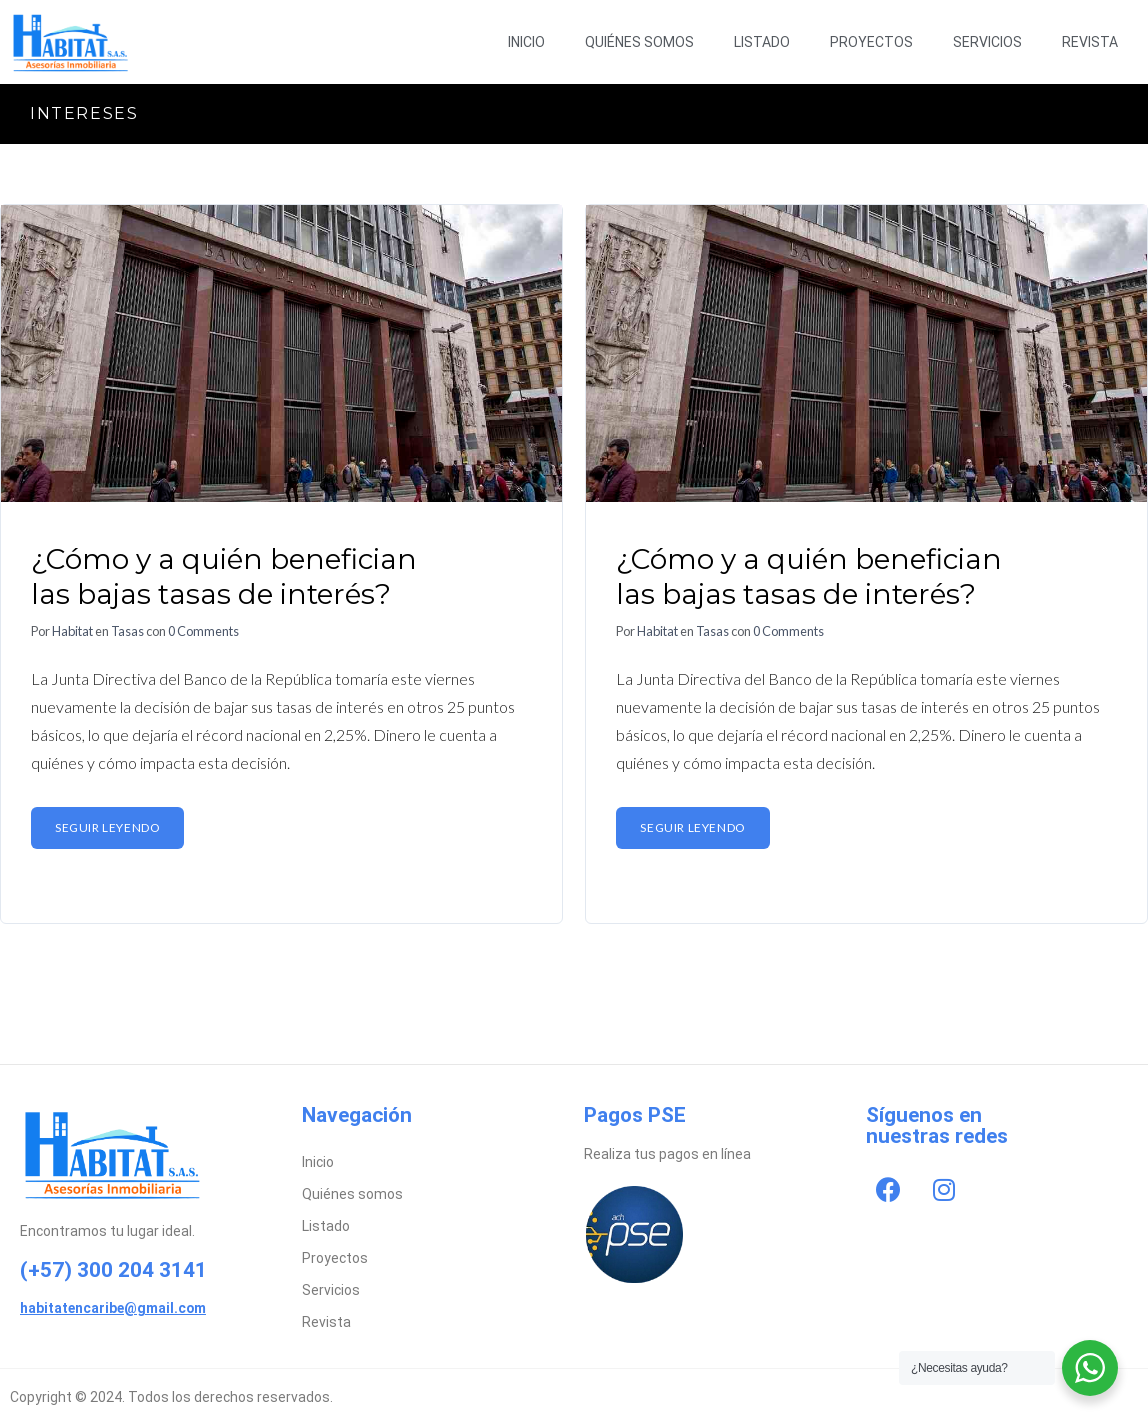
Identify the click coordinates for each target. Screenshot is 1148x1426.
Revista (1090, 42)
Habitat (72, 631)
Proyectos (871, 42)
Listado (762, 42)
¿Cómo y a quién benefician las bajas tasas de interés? (224, 576)
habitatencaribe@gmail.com (113, 1308)
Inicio (526, 42)
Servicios (987, 42)
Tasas (127, 631)
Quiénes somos (639, 42)
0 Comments (203, 631)
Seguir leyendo (107, 827)
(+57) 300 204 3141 (113, 1270)
